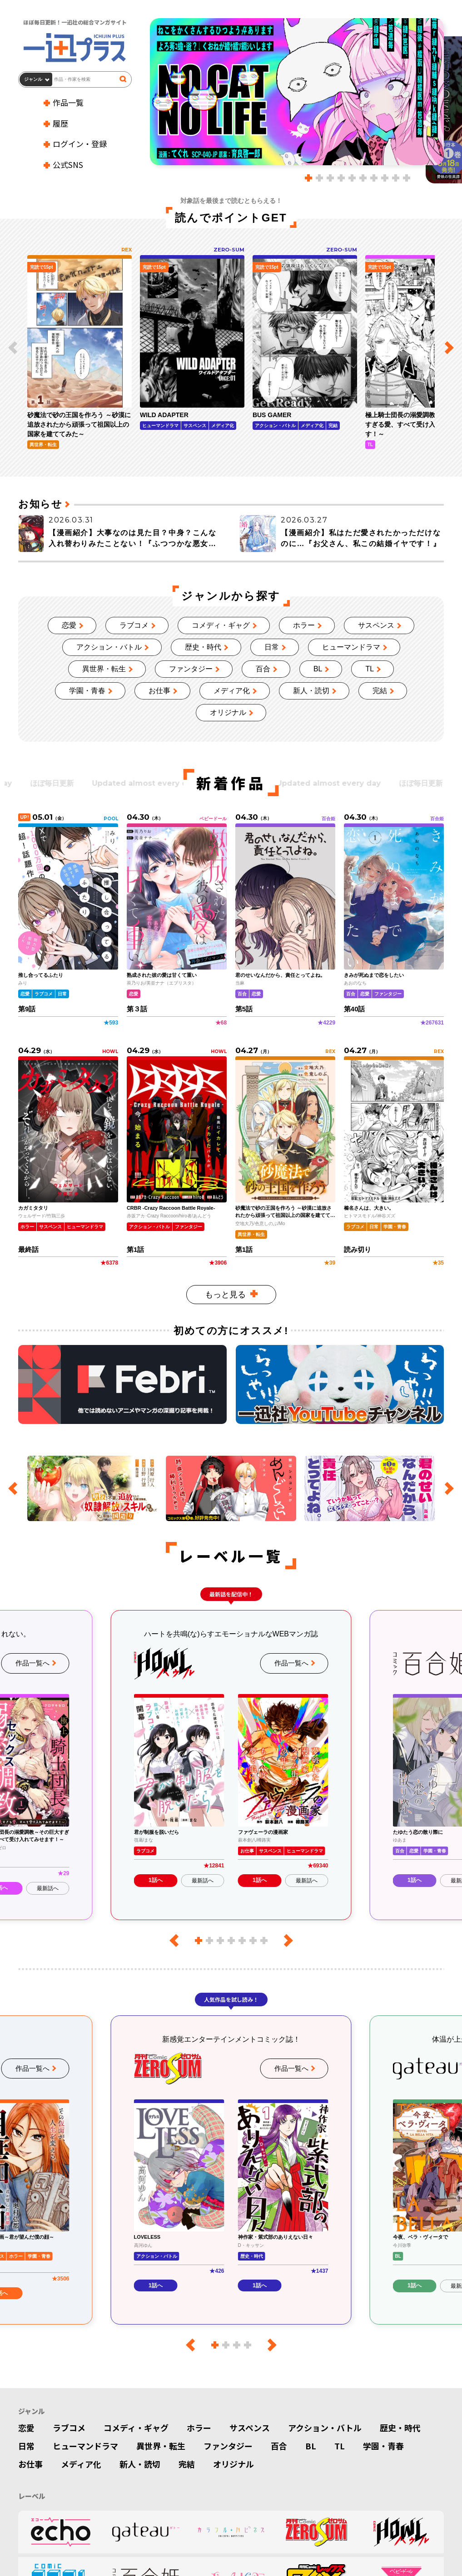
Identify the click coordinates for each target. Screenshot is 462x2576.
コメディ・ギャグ (221, 625)
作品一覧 (68, 102)
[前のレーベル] (177, 1940)
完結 (380, 690)
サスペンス (376, 625)
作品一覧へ (32, 1663)
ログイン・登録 (80, 143)
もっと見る (225, 1294)
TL (369, 669)
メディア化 (232, 690)
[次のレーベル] (285, 1940)
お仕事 (159, 690)
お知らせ (40, 504)
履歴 (60, 123)
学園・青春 (87, 690)
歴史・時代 (203, 647)
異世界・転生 (104, 669)
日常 (271, 647)
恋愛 (69, 625)
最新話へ (48, 1888)
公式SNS (68, 164)
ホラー (304, 625)
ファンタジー (191, 669)
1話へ (156, 1880)
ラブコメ (134, 625)
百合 (263, 669)
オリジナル (228, 712)
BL (318, 669)
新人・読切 (311, 690)
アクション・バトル (109, 647)
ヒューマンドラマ (351, 647)
